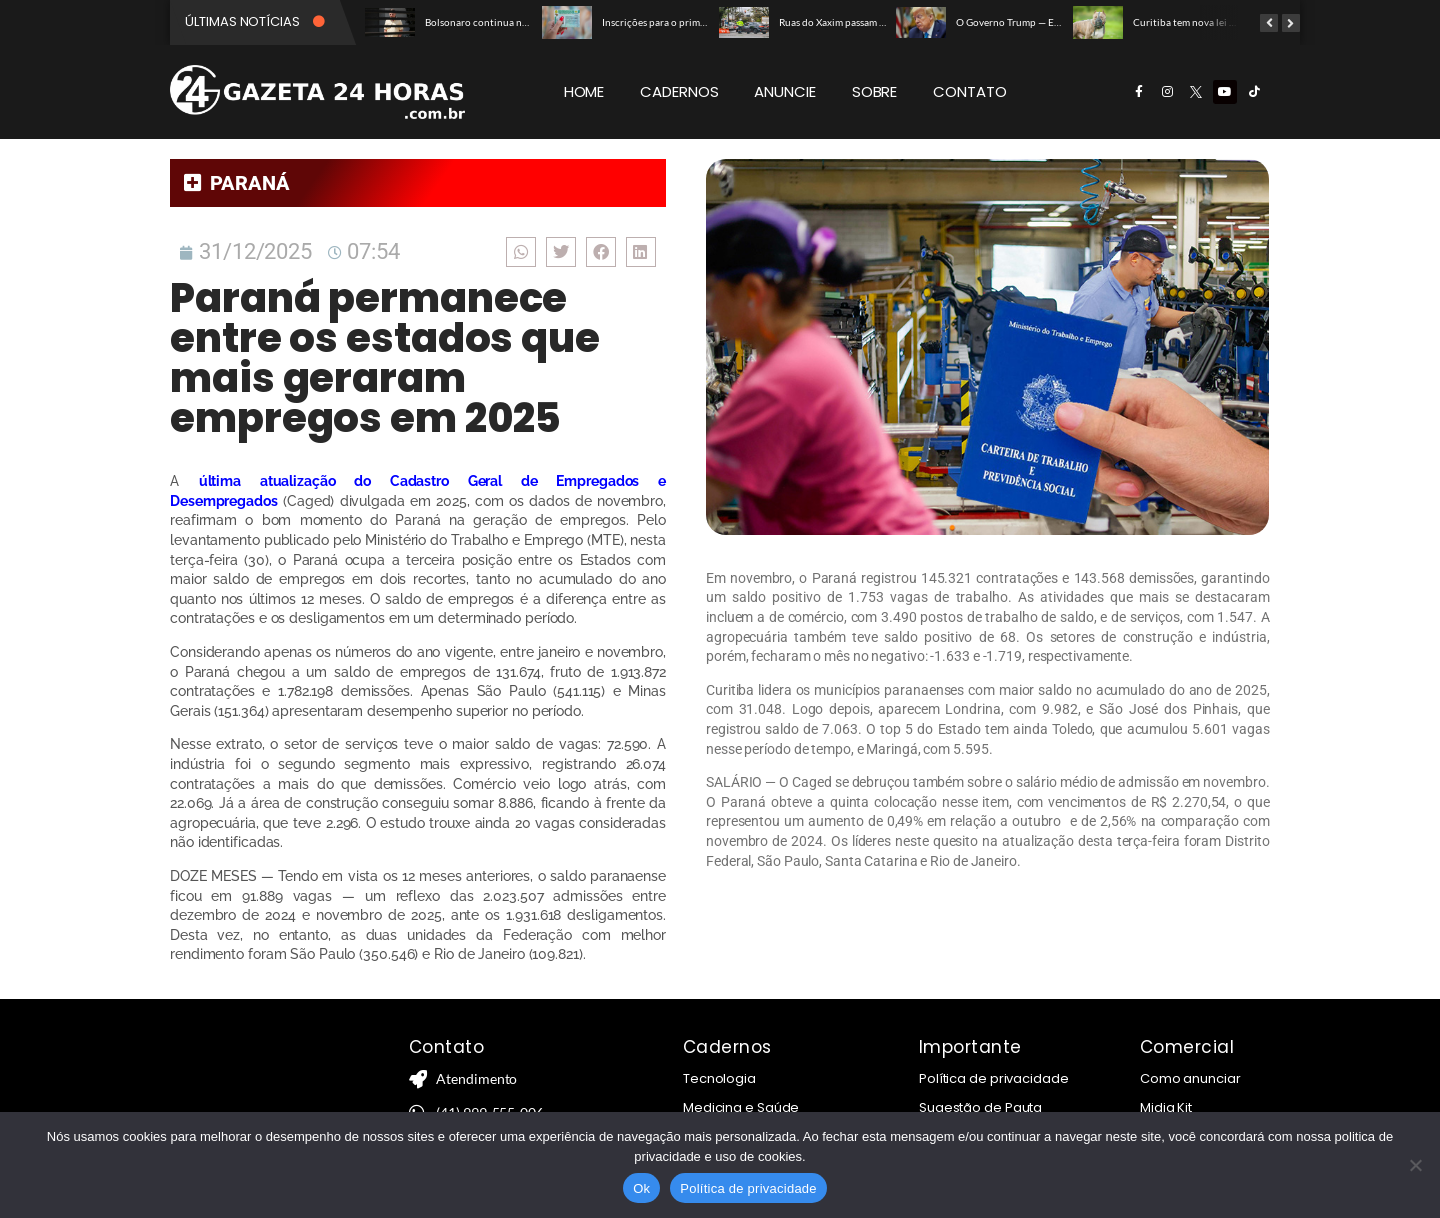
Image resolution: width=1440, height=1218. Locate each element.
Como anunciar (1190, 1078)
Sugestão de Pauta (980, 1107)
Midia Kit (1166, 1107)
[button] (521, 251)
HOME (584, 91)
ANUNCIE (784, 91)
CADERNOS (679, 91)
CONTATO (969, 91)
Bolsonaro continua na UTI (485, 22)
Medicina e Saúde (741, 1107)
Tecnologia (719, 1078)
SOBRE (875, 91)
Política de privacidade (994, 1078)
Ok (641, 1188)
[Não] (1415, 1165)
